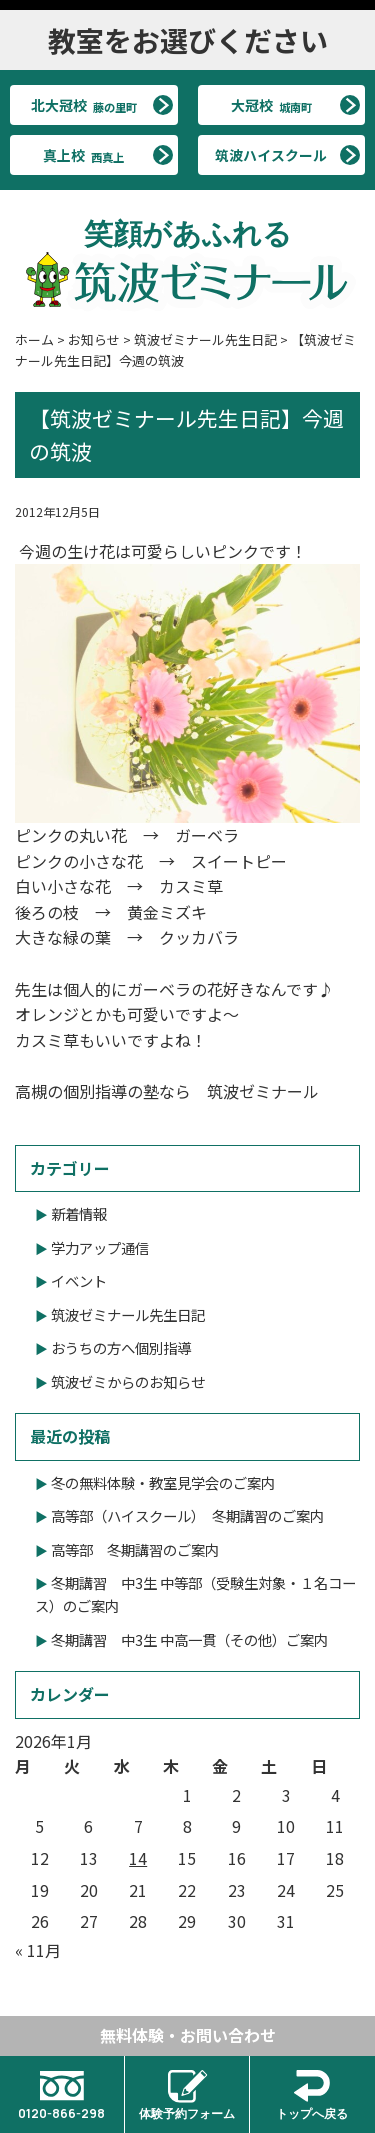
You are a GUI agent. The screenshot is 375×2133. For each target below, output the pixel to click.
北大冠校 (84, 104)
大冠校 (271, 104)
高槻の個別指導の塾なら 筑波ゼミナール (167, 1091)
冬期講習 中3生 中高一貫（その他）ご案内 (189, 1639)
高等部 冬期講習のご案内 (135, 1549)
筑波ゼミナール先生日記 (128, 1314)
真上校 (83, 154)
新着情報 (79, 1213)
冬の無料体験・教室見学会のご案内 (163, 1482)
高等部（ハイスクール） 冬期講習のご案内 (187, 1515)
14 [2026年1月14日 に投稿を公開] (138, 1858)
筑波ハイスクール (271, 154)
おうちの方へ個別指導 (121, 1347)
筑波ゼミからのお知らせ (128, 1381)
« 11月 (38, 1950)
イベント (79, 1280)
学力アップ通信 (100, 1247)
